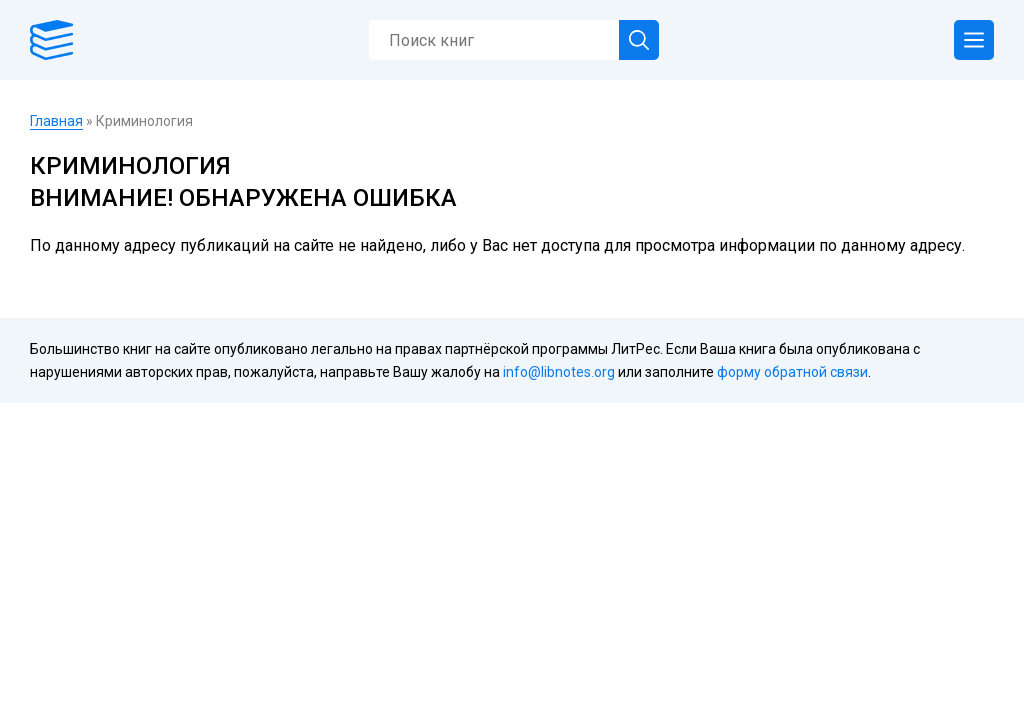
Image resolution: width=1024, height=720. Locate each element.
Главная (56, 121)
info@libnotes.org (559, 372)
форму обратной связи (792, 372)
